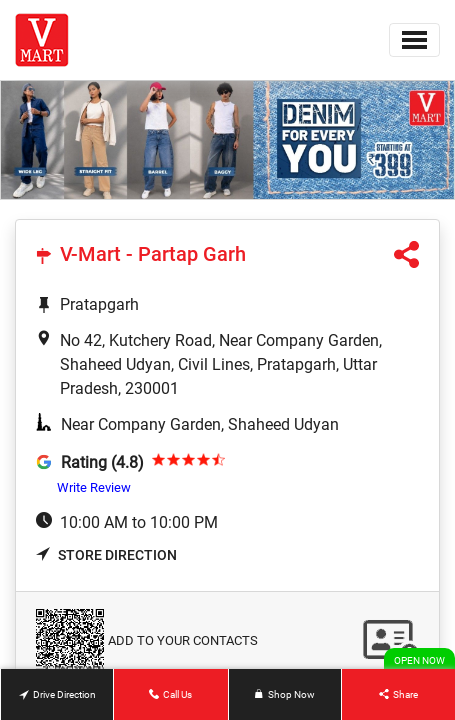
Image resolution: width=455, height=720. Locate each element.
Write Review (94, 487)
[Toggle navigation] (414, 40)
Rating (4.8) (102, 462)
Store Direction (106, 555)
